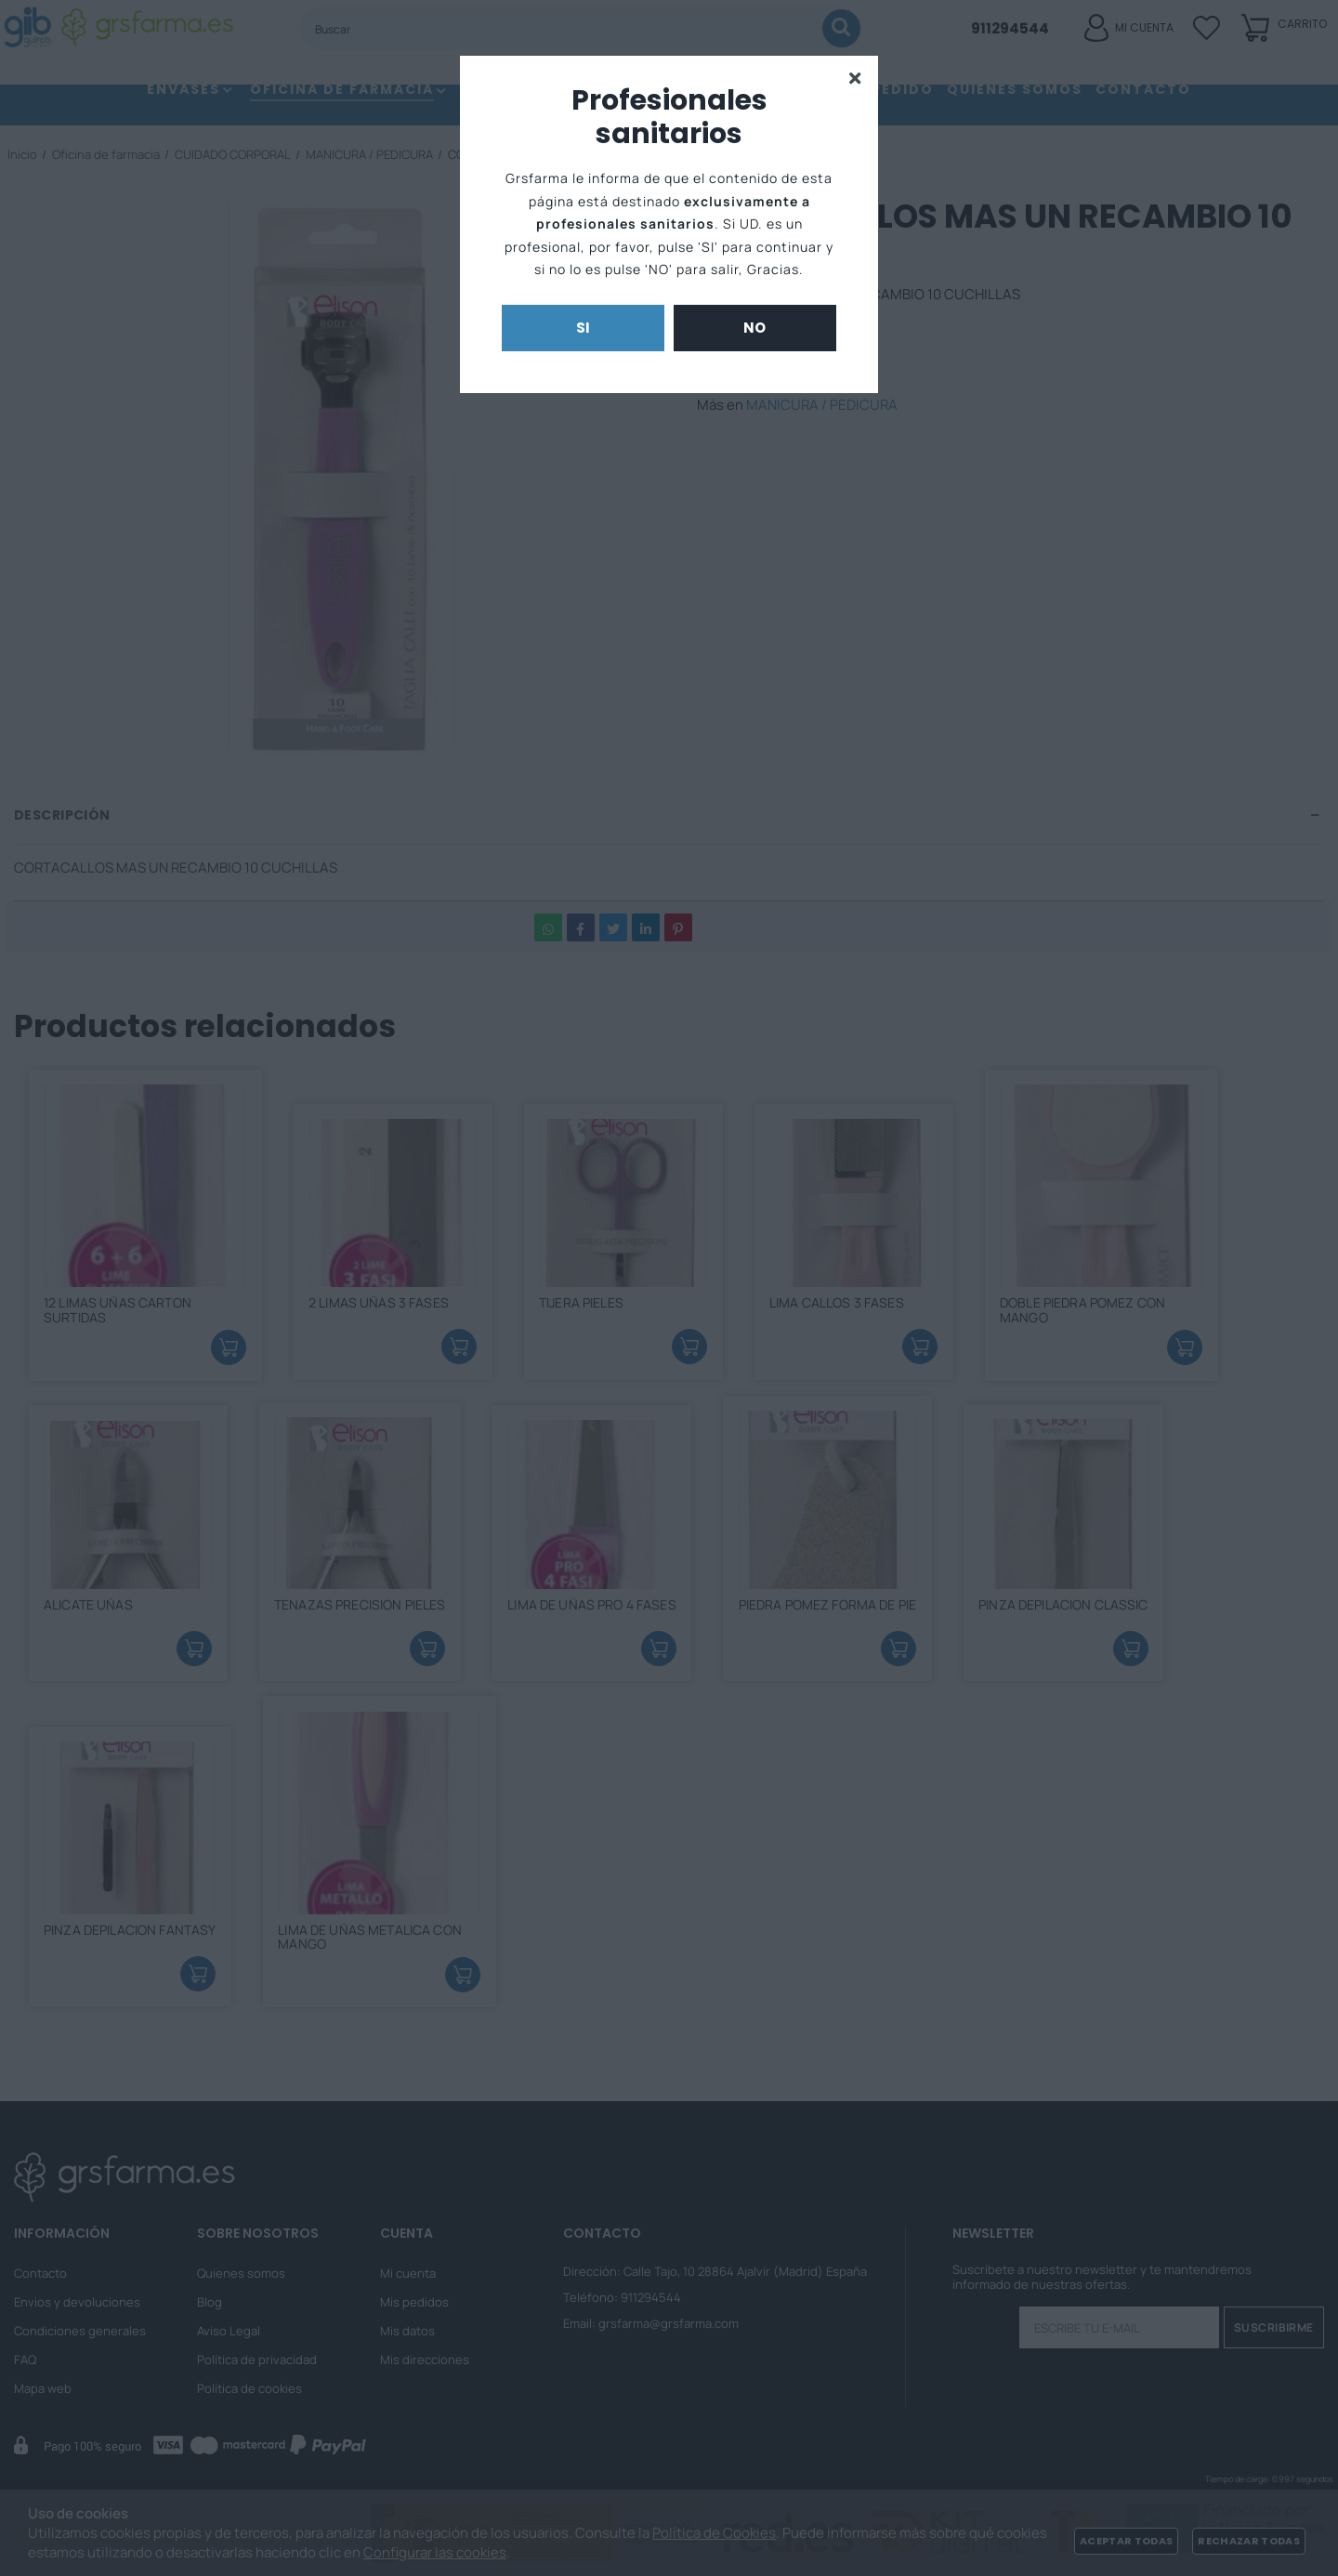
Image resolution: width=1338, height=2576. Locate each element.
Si (583, 327)
